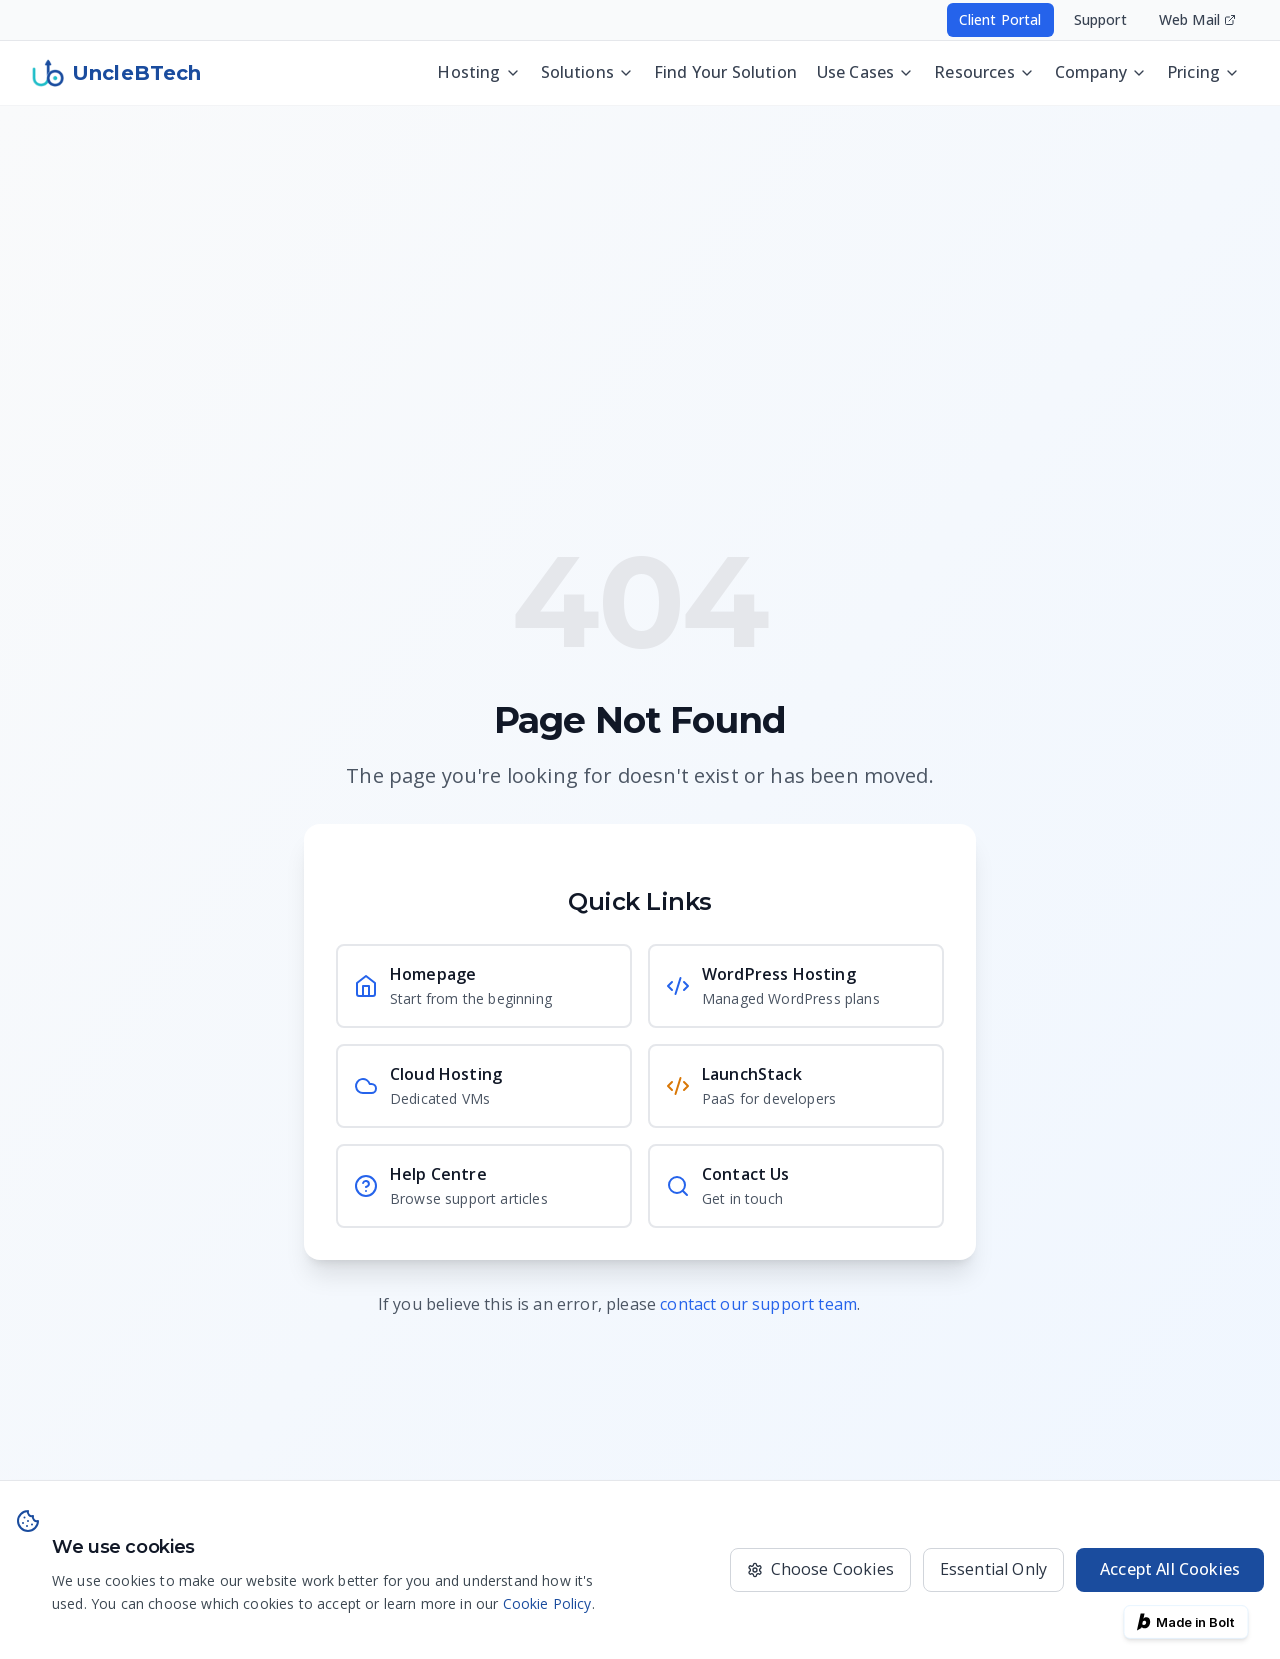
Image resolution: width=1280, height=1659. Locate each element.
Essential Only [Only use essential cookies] (993, 1569)
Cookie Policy (547, 1603)
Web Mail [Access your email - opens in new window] (1197, 19)
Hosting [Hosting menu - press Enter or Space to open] (478, 72)
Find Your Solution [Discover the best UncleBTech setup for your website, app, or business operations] (725, 72)
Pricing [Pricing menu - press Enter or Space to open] (1203, 72)
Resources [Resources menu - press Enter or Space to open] (984, 72)
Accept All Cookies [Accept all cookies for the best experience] (1170, 1569)
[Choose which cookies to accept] (820, 1570)
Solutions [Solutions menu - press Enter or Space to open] (587, 72)
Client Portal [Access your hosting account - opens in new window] (1000, 19)
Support (1100, 19)
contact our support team (758, 1304)
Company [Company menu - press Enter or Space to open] (1101, 72)
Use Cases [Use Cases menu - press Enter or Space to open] (865, 72)
